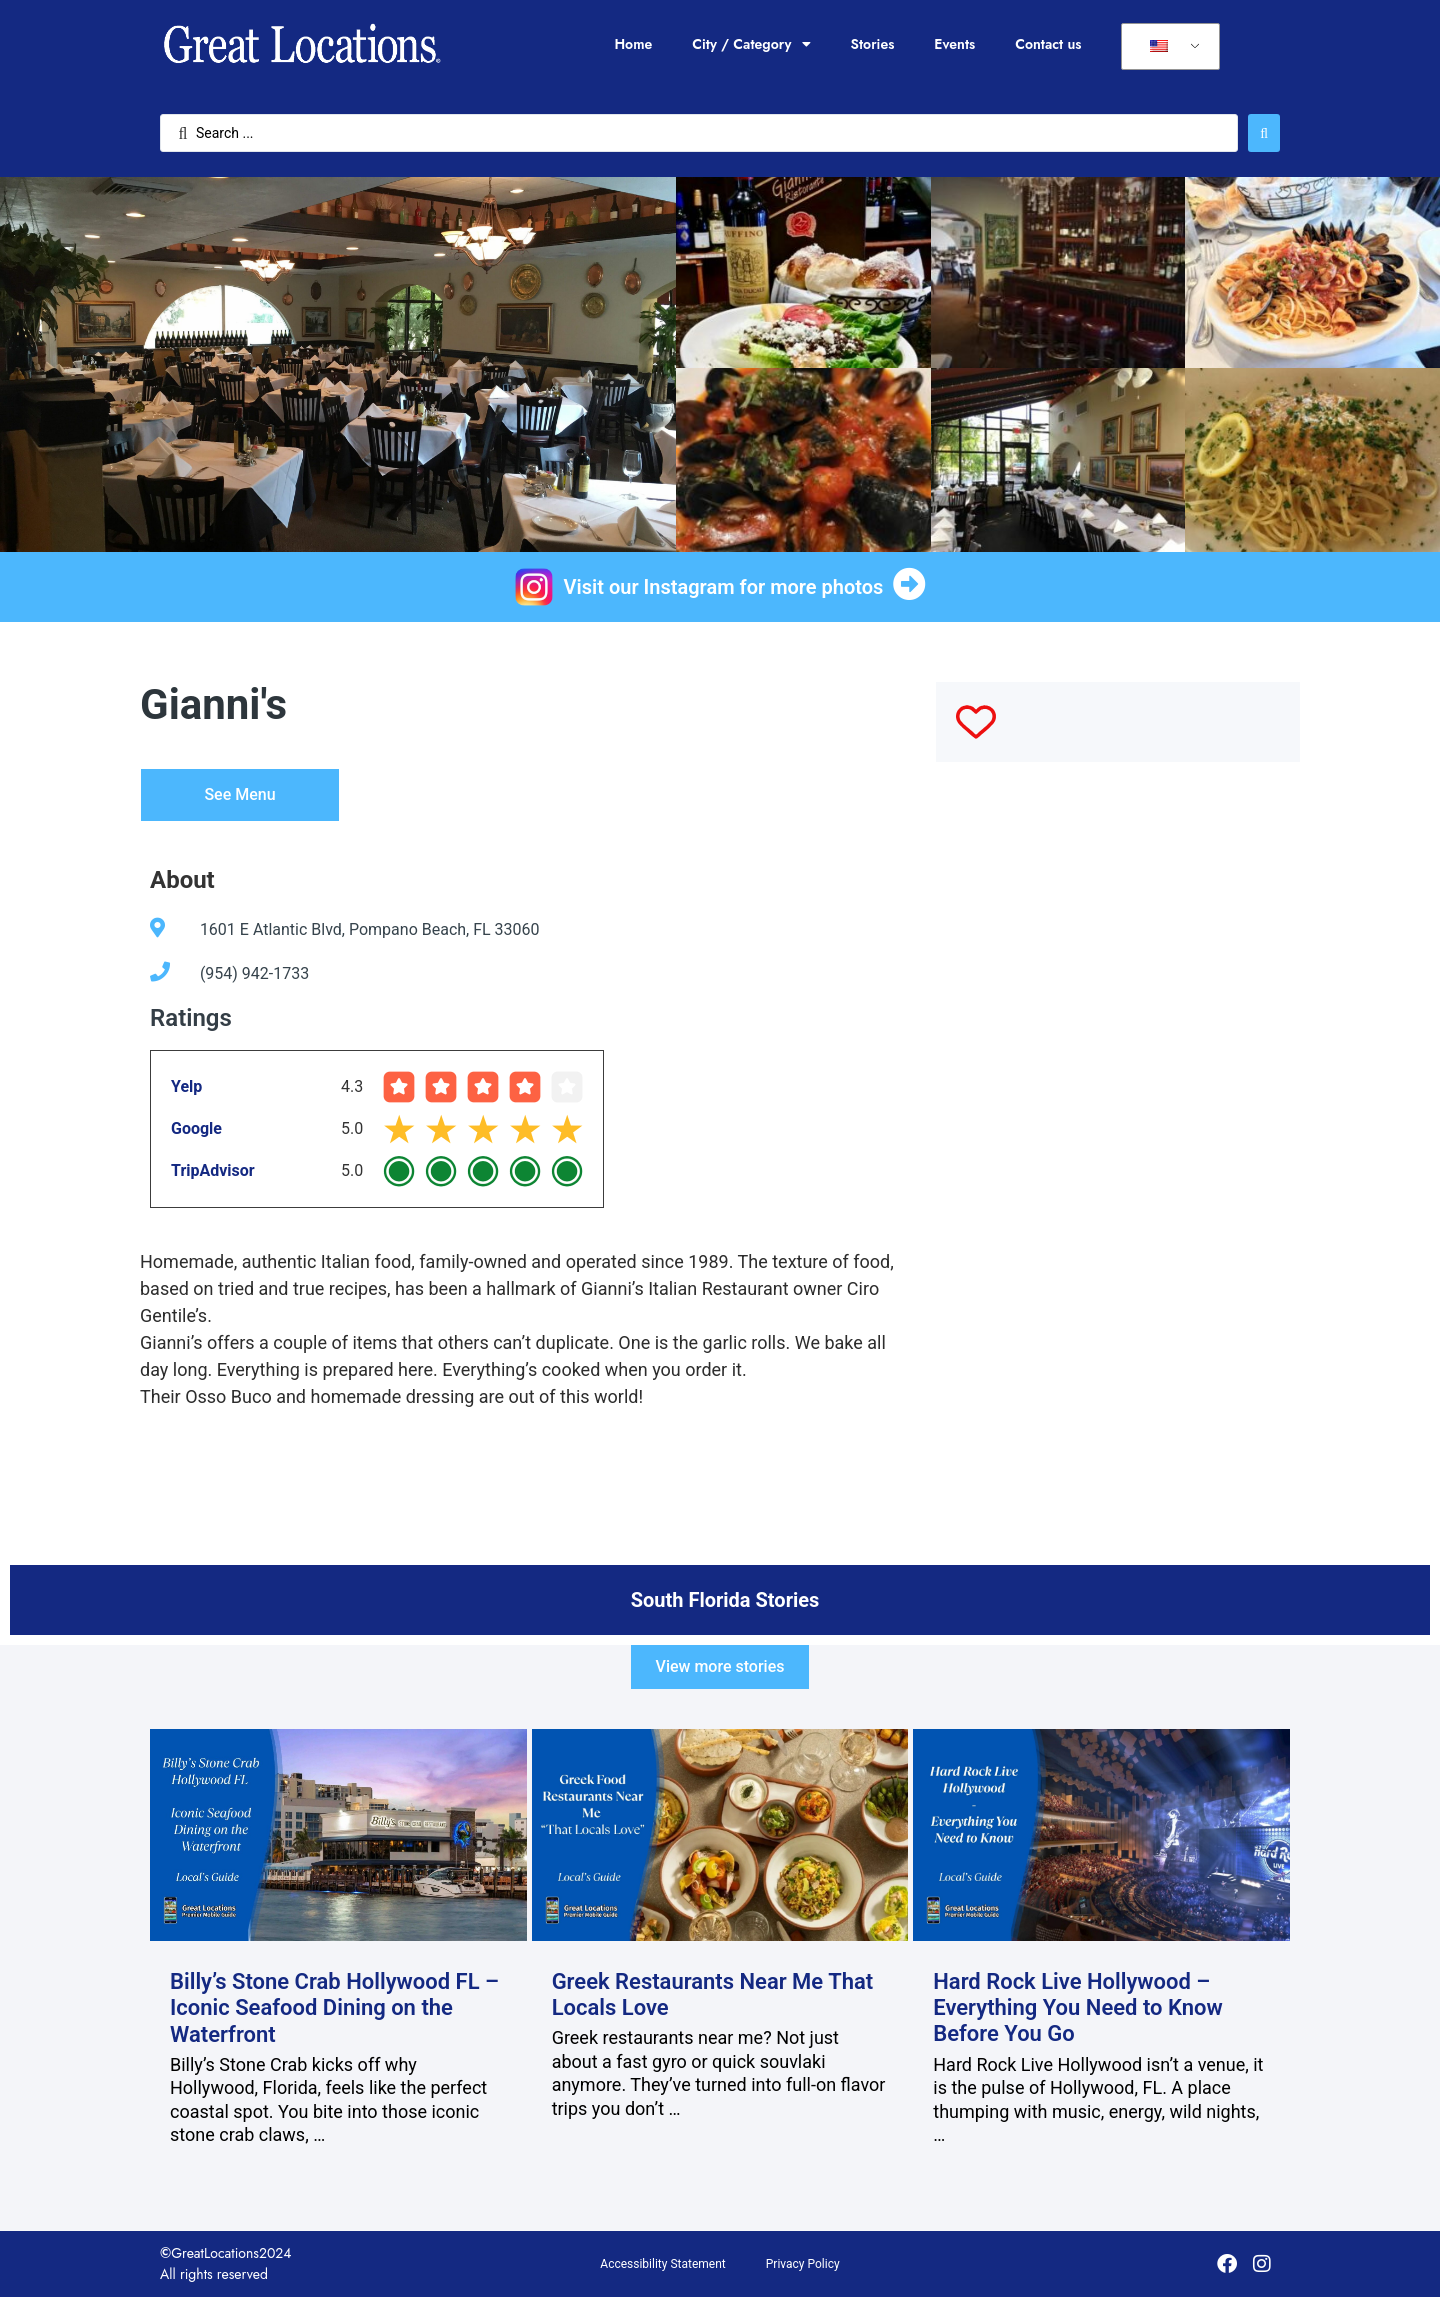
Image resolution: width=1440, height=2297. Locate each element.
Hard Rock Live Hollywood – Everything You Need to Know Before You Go (1078, 2008)
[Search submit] (1264, 133)
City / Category (751, 44)
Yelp (186, 1086)
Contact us (1048, 44)
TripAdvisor (213, 1170)
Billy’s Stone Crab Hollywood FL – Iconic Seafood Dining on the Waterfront (334, 2008)
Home (633, 44)
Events (954, 44)
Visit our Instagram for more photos (724, 587)
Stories (873, 44)
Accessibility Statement (662, 2264)
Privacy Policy (803, 2264)
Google (196, 1128)
